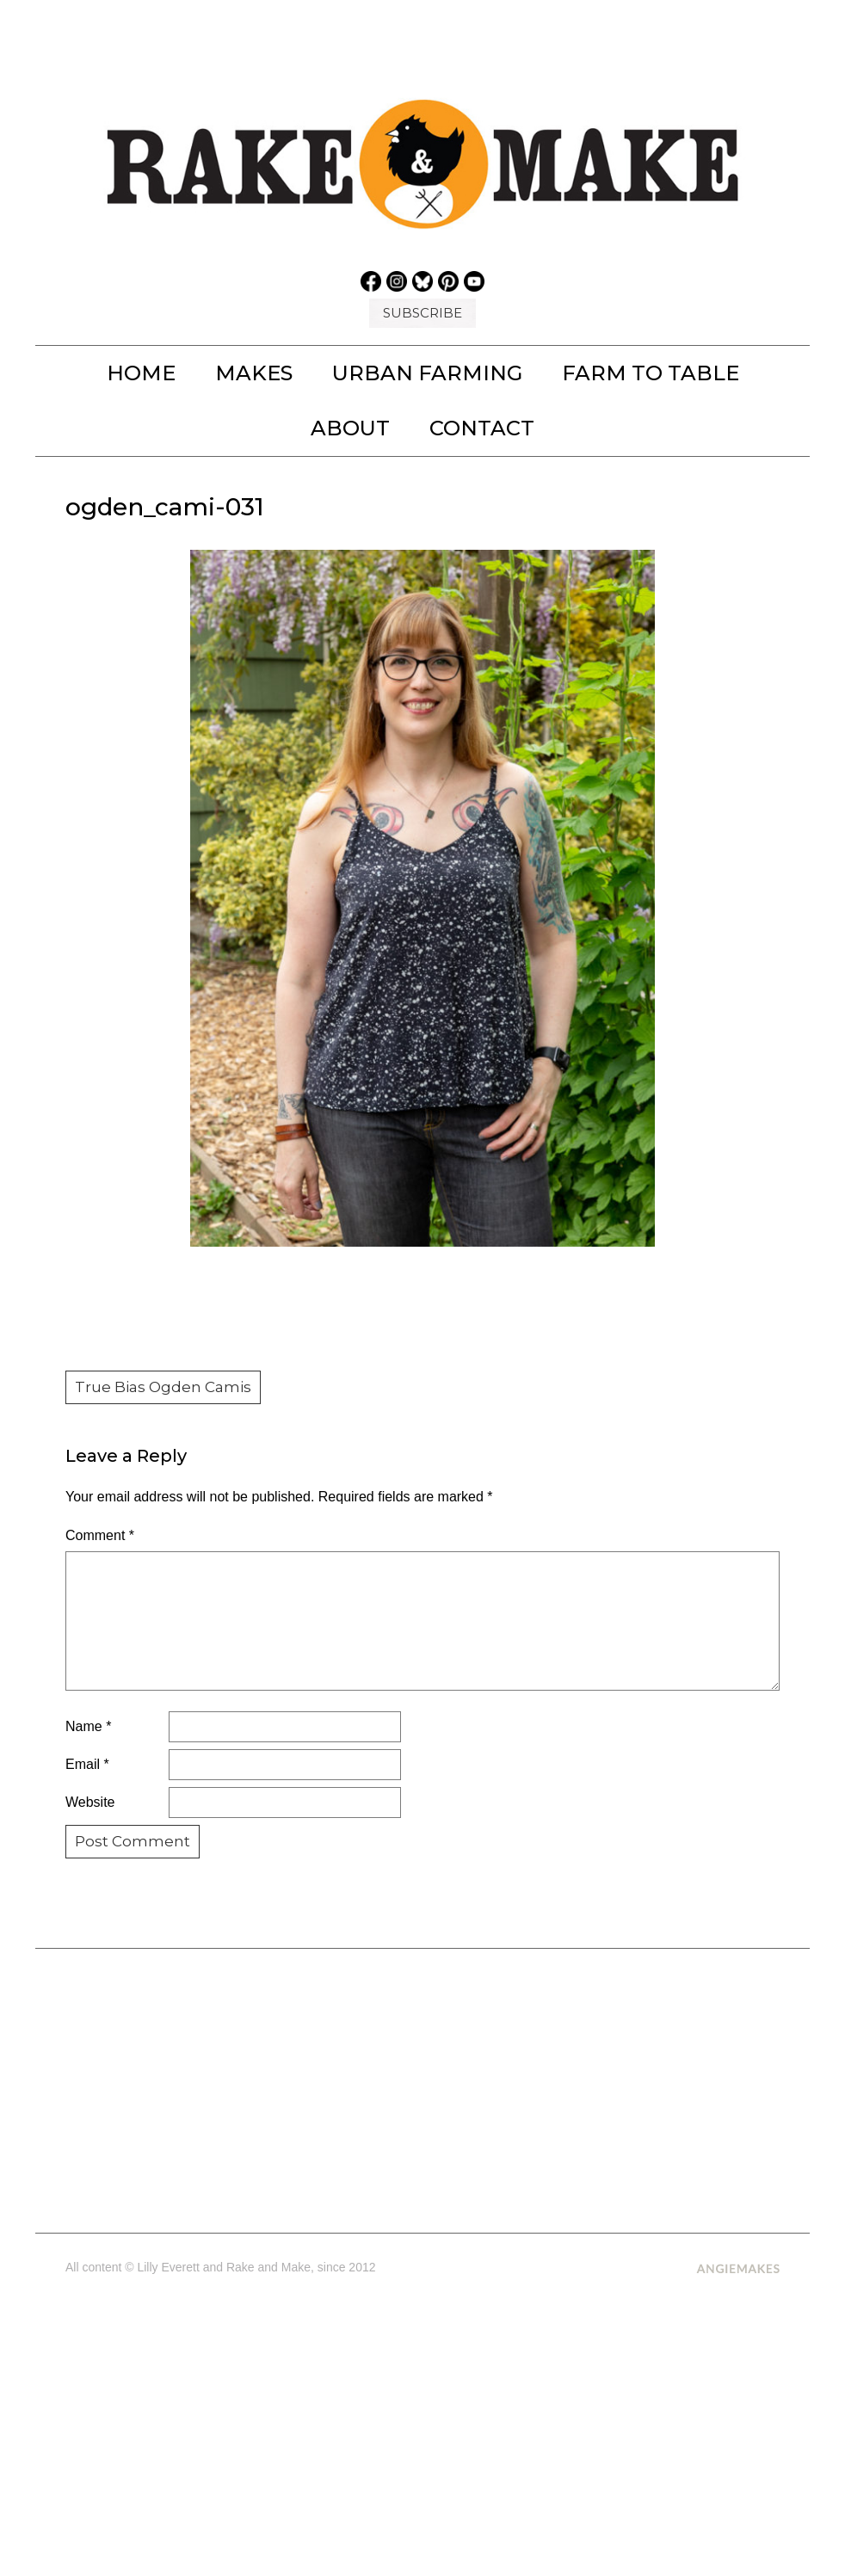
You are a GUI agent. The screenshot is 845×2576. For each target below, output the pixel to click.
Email (87, 1764)
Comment (99, 1535)
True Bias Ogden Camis (163, 1387)
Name (88, 1726)
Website (90, 1802)
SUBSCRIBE (422, 313)
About (350, 428)
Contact (481, 428)
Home (141, 373)
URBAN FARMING (427, 373)
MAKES (254, 373)
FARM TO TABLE (650, 373)
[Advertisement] (423, 2083)
